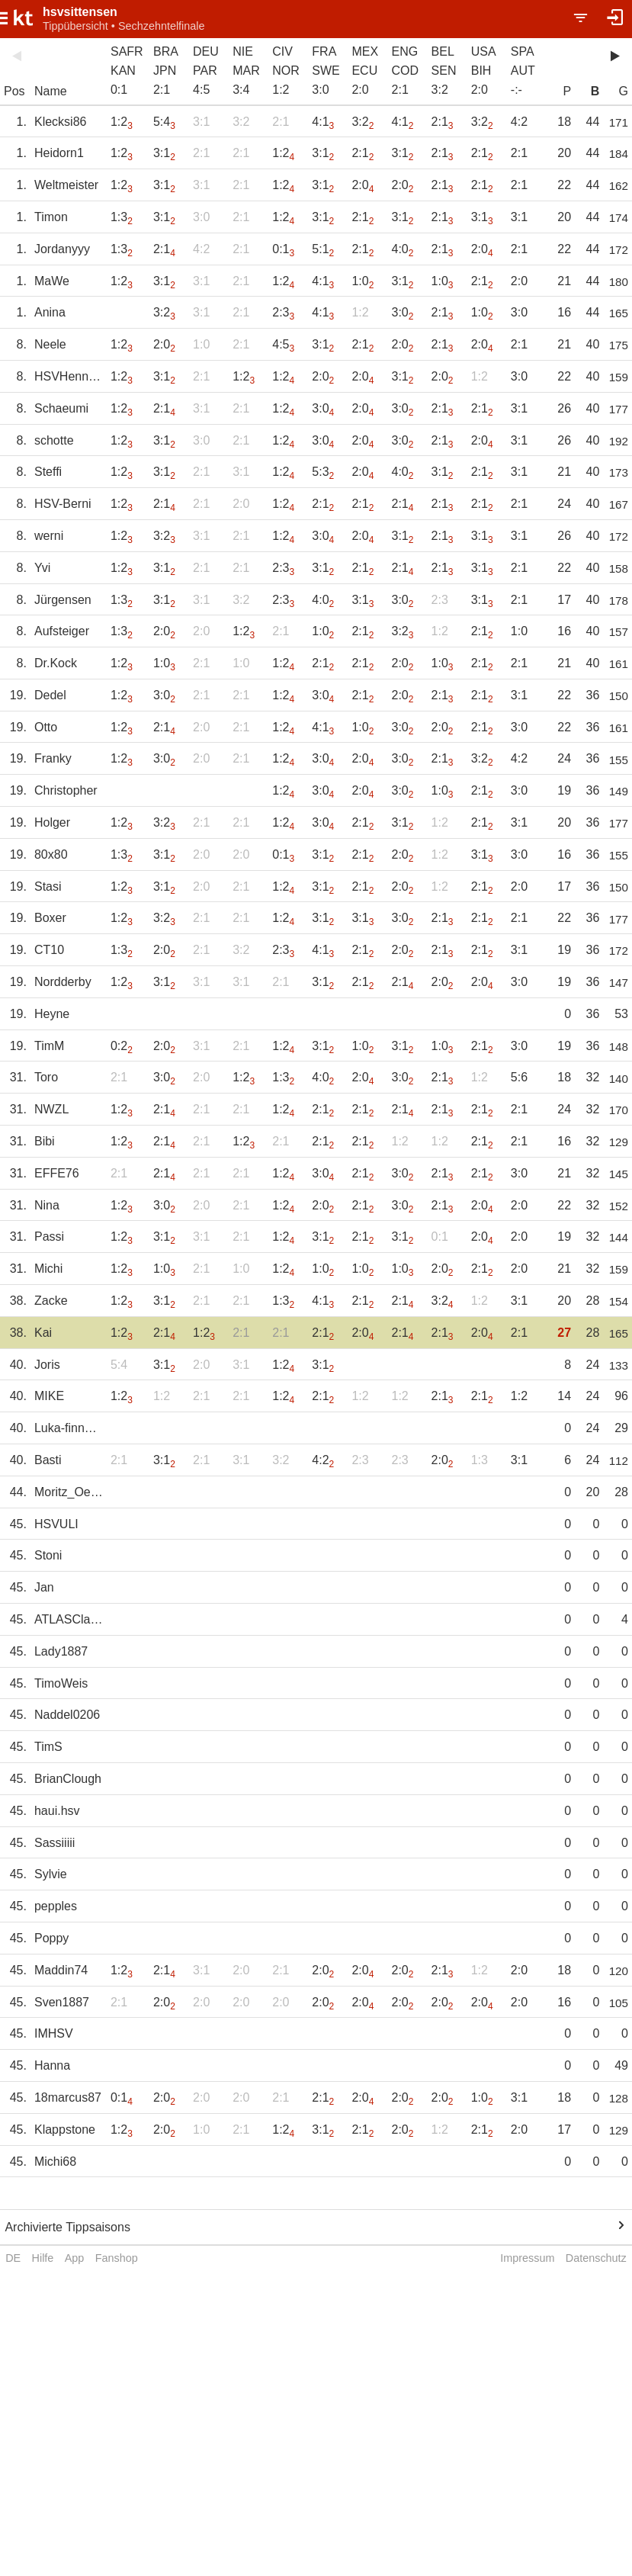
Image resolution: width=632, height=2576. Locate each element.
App (75, 2258)
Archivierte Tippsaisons (67, 2227)
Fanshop (116, 2258)
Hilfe (43, 2258)
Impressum (527, 2258)
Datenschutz (596, 2258)
